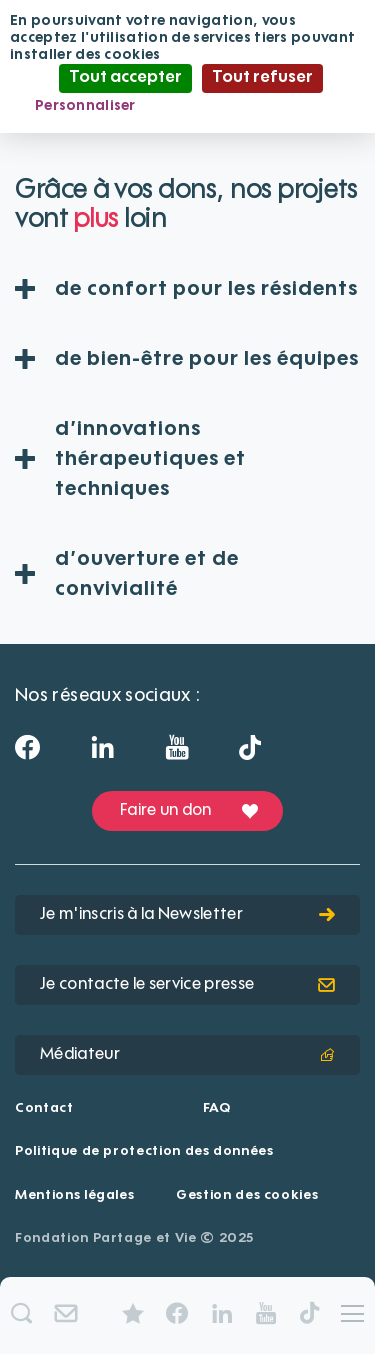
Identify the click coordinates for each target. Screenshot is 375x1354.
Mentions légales (74, 1195)
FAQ (217, 1108)
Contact (44, 1108)
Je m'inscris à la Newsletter (187, 915)
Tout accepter (125, 78)
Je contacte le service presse (187, 985)
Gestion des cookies (247, 1195)
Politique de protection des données (144, 1151)
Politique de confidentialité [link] (253, 106)
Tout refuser (262, 78)
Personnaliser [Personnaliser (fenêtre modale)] (85, 106)
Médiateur (187, 1055)
